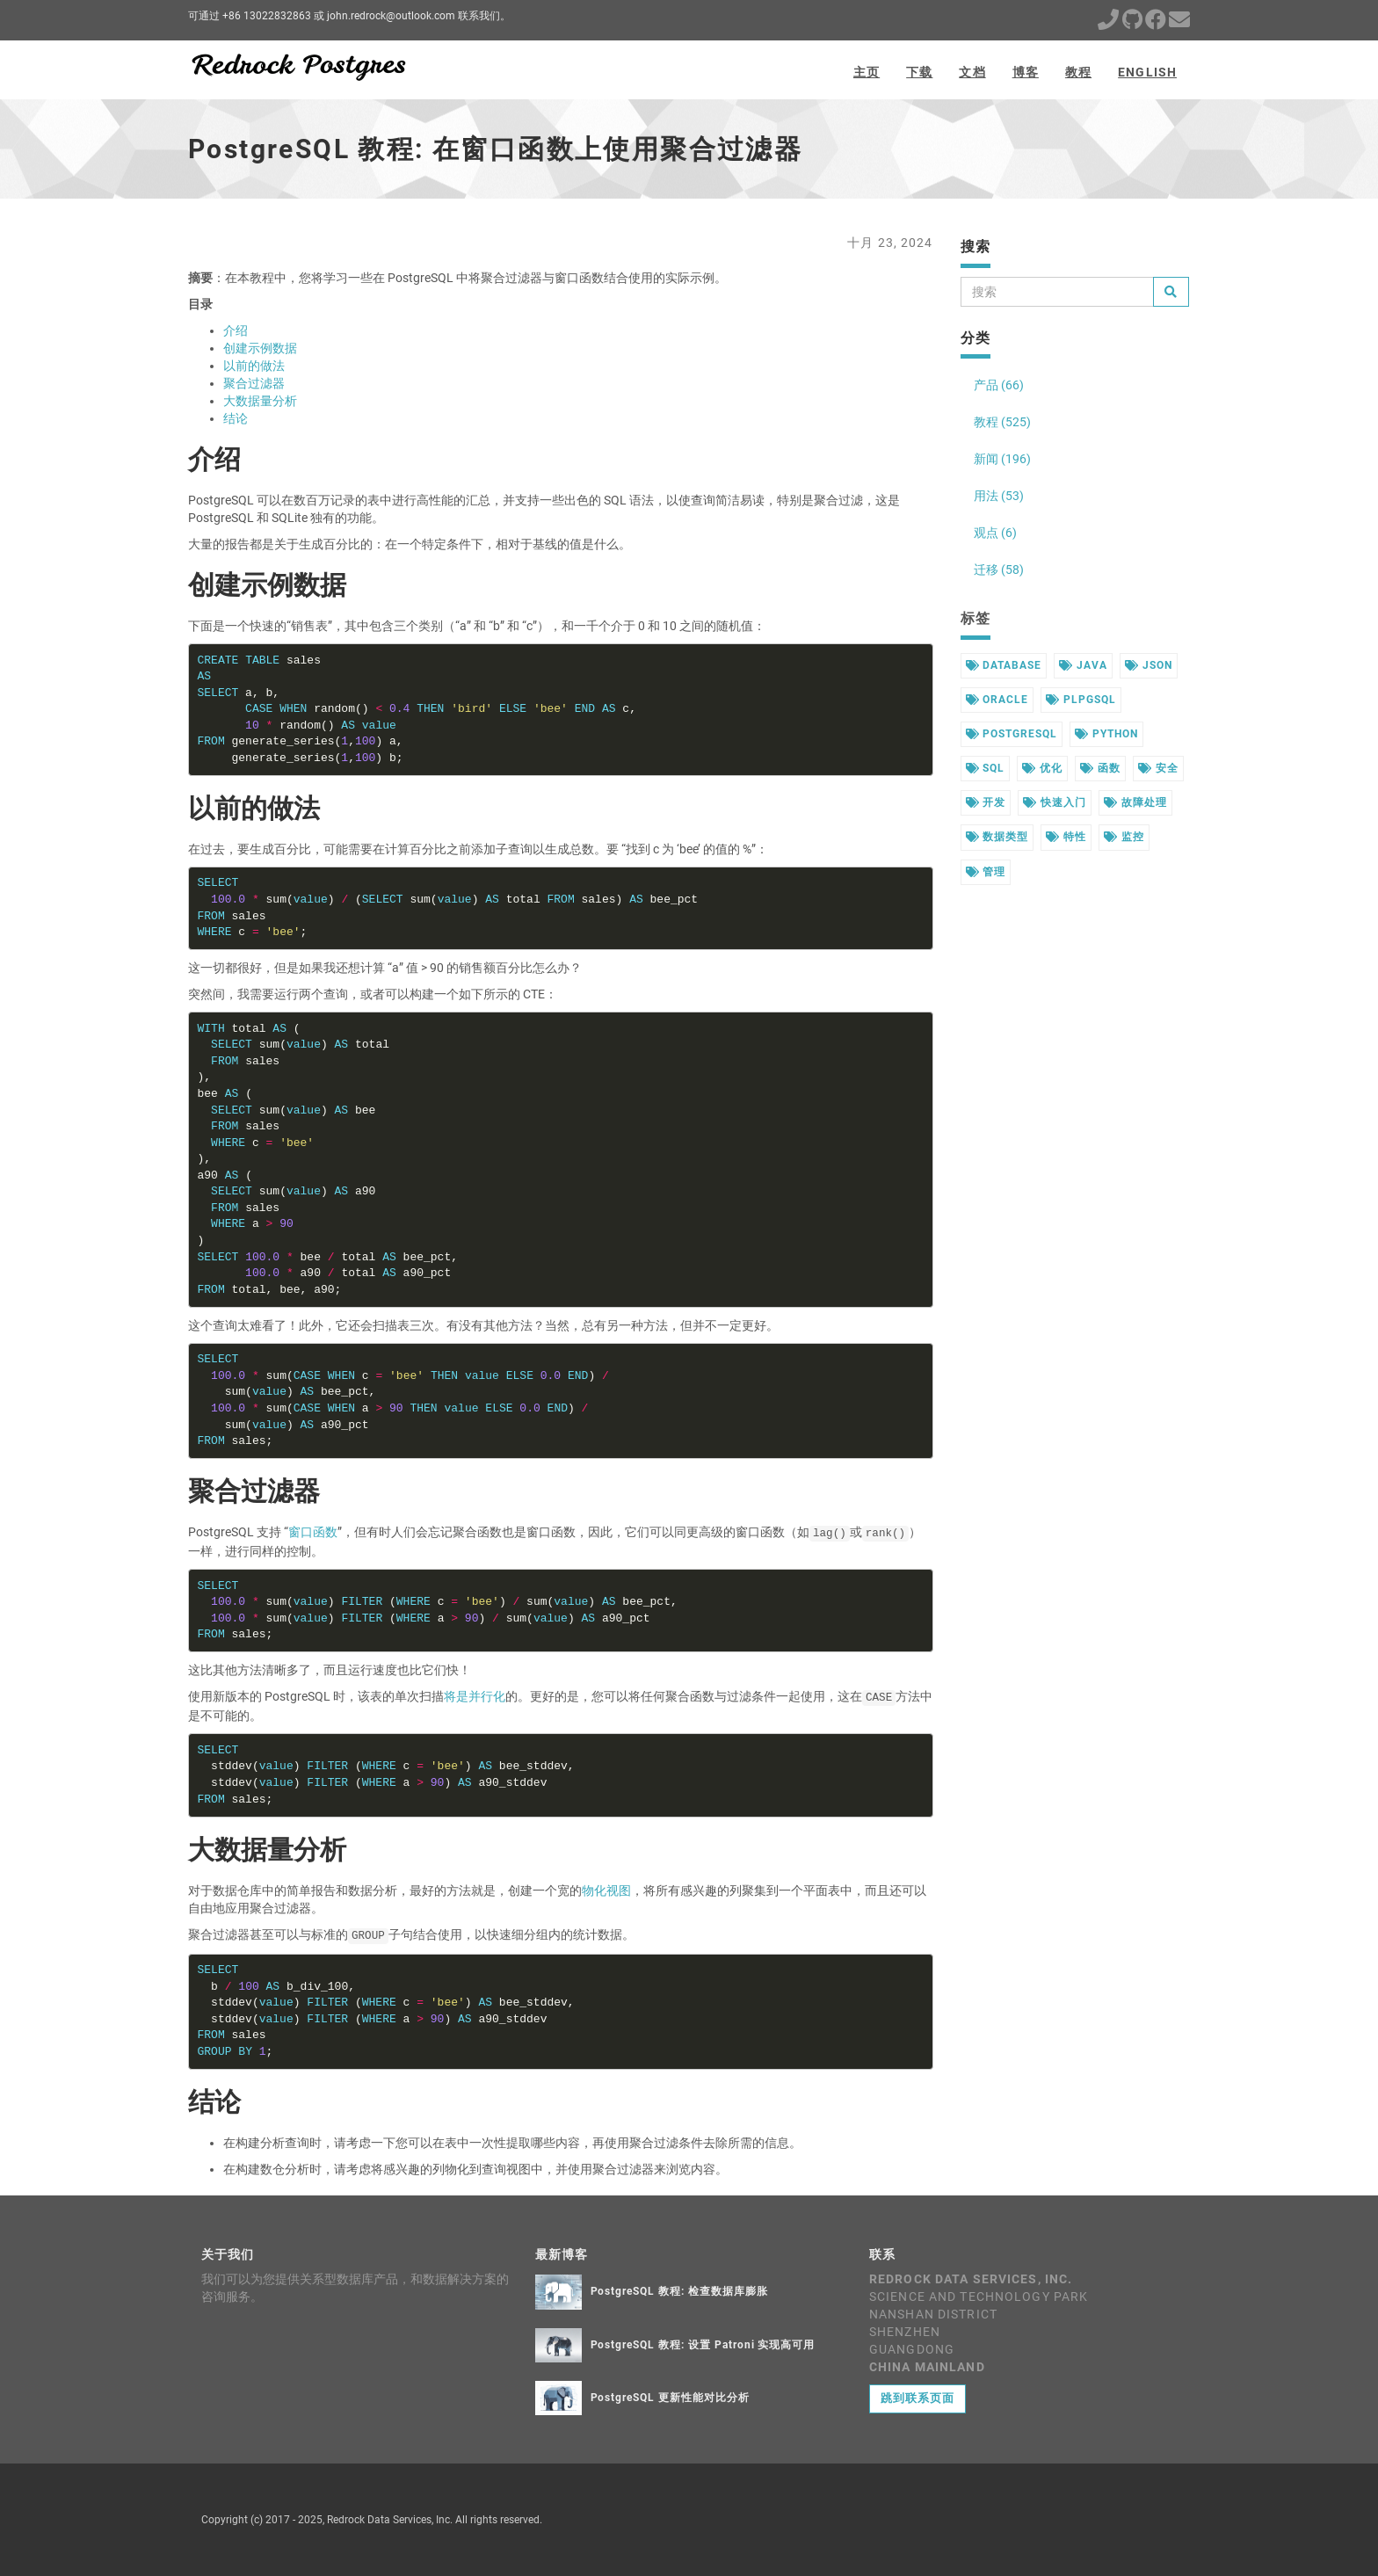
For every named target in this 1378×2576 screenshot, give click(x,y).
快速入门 (1054, 802)
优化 (1042, 768)
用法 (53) (999, 496)
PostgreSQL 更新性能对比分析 (670, 2397)
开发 (986, 802)
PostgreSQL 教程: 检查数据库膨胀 (679, 2291)
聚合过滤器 (254, 383)
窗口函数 (312, 1532)
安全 (1158, 768)
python (1106, 734)
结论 (235, 418)
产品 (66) (999, 385)
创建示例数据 (260, 348)
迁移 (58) (999, 569)
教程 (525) (1002, 422)
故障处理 (1135, 802)
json (1148, 665)
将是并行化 (474, 1696)
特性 (1066, 837)
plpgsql (1081, 699)
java (1083, 665)
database (1004, 665)
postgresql (1012, 734)
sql (985, 768)
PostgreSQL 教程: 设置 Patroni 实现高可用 (703, 2345)
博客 (1025, 72)
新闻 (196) (1002, 459)
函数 (1100, 768)
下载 (919, 72)
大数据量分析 (260, 401)
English (1147, 72)
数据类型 (997, 837)
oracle (997, 699)
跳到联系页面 (917, 2398)
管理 (986, 872)
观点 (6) (995, 533)
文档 (972, 72)
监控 (1124, 837)
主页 (866, 72)
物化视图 (606, 1890)
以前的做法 (254, 366)
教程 (1078, 72)
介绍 (235, 330)
